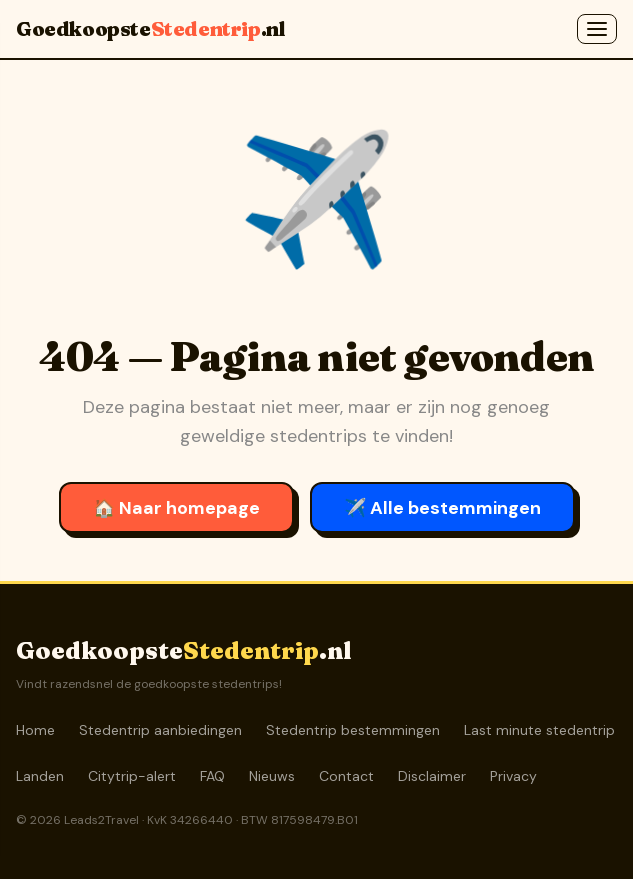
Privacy (513, 776)
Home (35, 730)
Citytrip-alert (132, 776)
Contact (346, 776)
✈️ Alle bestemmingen (442, 508)
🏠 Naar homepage (176, 508)
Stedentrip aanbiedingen (160, 730)
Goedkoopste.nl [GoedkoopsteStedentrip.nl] (150, 28)
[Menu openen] (597, 29)
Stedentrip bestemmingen (353, 730)
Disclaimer (432, 776)
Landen (40, 776)
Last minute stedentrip (539, 730)
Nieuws (272, 776)
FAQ (212, 776)
